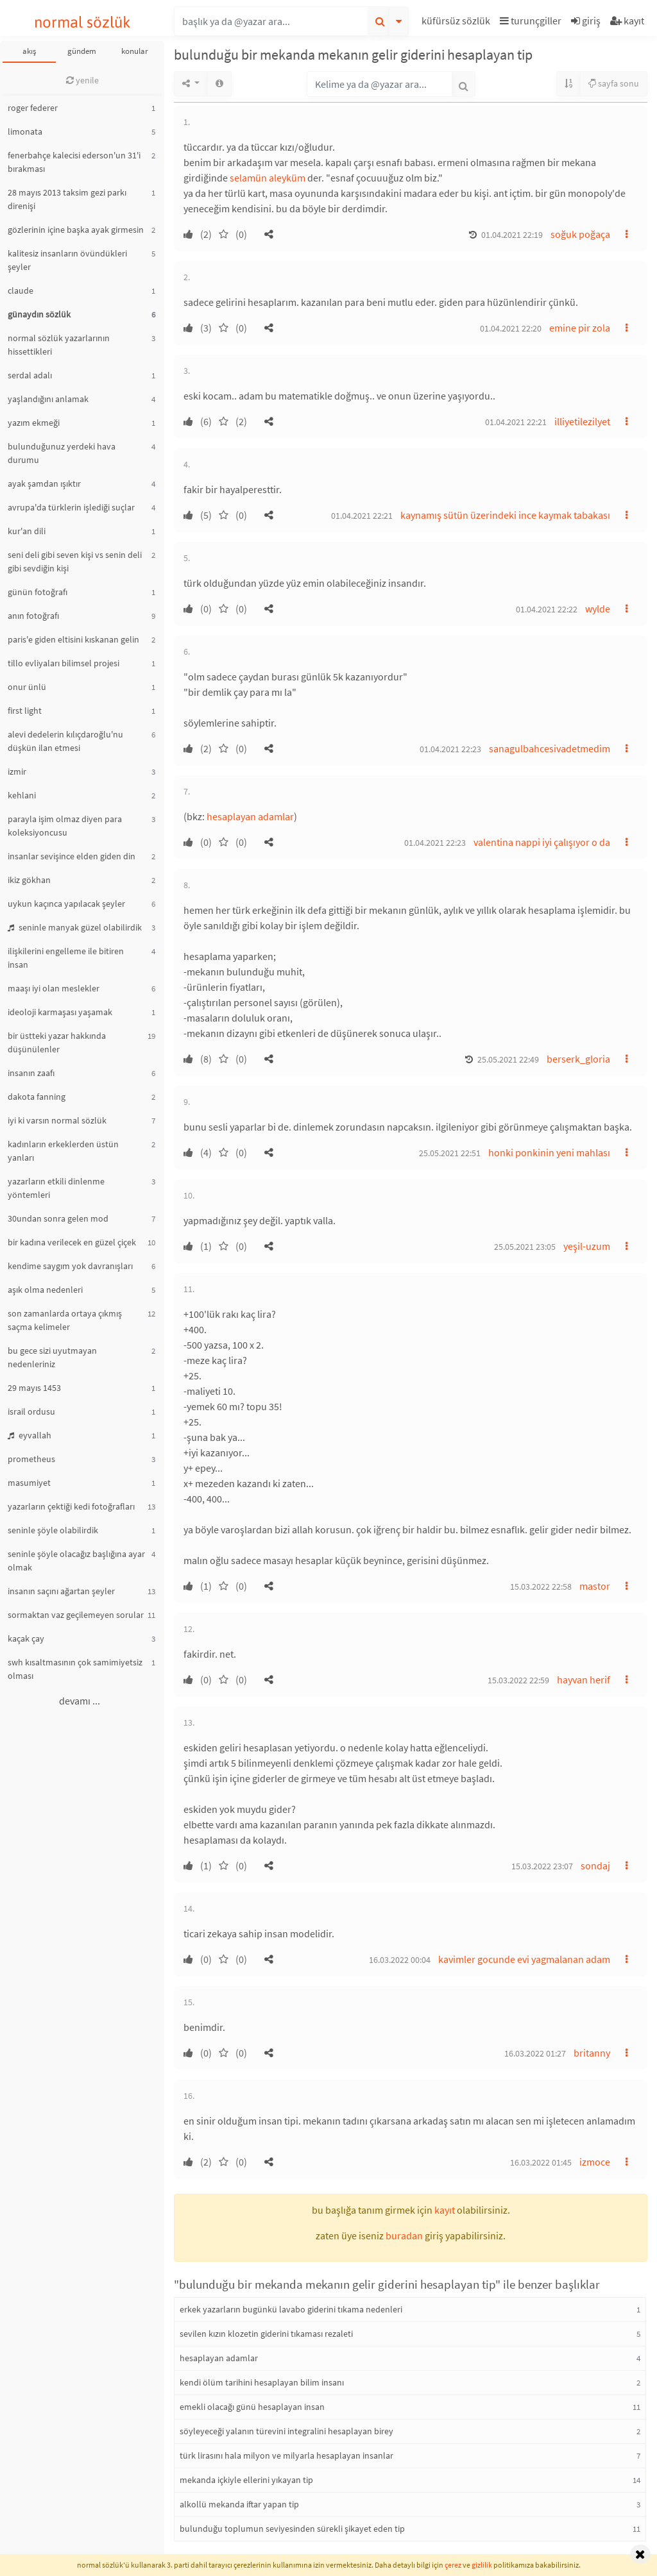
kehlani (22, 795)
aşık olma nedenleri (45, 1289)
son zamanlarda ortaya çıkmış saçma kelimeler (65, 1320)
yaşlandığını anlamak (48, 399)
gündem (81, 51)
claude (20, 290)
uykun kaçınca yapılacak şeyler (66, 903)
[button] (457, 23)
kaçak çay (26, 1638)
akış (29, 51)
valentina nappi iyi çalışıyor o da (542, 842)
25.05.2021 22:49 (508, 1059)
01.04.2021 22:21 (516, 422)
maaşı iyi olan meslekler (53, 988)
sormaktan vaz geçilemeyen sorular (76, 1615)
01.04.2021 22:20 (511, 328)
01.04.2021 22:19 (512, 234)
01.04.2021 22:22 (546, 609)
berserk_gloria (578, 1058)
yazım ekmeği (34, 422)
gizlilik (482, 2565)
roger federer (33, 108)
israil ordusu (31, 1411)
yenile (82, 80)
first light (25, 710)
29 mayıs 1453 (34, 1387)
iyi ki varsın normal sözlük (57, 1120)
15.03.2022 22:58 (541, 1586)
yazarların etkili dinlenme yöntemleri (56, 1187)
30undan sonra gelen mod (58, 1218)
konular (134, 51)
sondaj (595, 1865)
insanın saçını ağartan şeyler (61, 1591)
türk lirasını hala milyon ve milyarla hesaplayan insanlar (286, 2455)
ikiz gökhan (29, 880)
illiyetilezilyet (582, 421)
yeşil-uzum (586, 1246)
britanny (592, 2052)
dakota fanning (36, 1096)
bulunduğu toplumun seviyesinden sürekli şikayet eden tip (292, 2528)
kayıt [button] (444, 2209)
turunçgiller (530, 20)
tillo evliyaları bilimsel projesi (63, 663)
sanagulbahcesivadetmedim (549, 748)
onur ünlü (27, 687)
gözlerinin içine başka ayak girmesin (76, 229)
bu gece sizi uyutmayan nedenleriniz (52, 1357)
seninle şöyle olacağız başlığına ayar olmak (76, 1560)
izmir (17, 771)
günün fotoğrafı (37, 592)
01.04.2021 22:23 (450, 749)
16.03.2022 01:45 (541, 2162)
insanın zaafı (31, 1073)
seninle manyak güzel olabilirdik (75, 927)
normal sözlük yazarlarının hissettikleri (59, 344)
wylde (597, 608)
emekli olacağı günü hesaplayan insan (252, 2406)
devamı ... (79, 1700)
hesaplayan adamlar (250, 816)
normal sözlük (82, 22)
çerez (453, 2565)
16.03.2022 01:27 (535, 2053)
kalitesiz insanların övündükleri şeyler (67, 260)
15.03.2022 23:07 (542, 1866)
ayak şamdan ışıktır (44, 483)
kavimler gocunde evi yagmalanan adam (524, 1959)
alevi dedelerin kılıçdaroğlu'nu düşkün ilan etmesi (65, 740)
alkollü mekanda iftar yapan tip (239, 2504)
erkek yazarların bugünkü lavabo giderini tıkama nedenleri (291, 2309)
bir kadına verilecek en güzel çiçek (72, 1242)
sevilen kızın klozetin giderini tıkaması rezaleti (266, 2333)
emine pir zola (579, 327)
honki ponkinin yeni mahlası (549, 1152)
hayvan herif (583, 1679)
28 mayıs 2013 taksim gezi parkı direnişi (67, 199)
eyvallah (29, 1435)
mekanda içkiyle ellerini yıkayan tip (246, 2480)
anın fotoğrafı (33, 615)
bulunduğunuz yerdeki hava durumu (61, 453)
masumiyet (29, 1482)
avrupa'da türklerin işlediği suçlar (71, 507)
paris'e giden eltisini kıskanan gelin (73, 639)
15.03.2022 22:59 (518, 1680)
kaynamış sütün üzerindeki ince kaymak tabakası (505, 515)
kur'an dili (27, 531)
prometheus (31, 1459)
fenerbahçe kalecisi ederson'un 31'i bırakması (74, 161)
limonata (25, 131)
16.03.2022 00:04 (400, 1960)
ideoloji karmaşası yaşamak (60, 1012)
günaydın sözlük (39, 314)
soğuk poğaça (580, 234)
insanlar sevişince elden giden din (71, 856)
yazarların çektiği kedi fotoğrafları (71, 1506)
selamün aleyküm (267, 177)
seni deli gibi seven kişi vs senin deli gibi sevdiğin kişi (75, 561)
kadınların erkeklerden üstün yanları (63, 1150)
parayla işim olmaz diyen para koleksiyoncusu (65, 825)
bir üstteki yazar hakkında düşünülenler (57, 1042)
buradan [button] (404, 2235)
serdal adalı (30, 375)
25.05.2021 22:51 (450, 1153)
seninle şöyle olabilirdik (53, 1530)
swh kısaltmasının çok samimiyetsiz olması (75, 1668)
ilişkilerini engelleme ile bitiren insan (66, 957)
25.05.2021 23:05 (525, 1246)
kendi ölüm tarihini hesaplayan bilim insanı (262, 2382)
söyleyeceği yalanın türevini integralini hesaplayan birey (286, 2431)
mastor (594, 1585)
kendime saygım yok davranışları (70, 1266)
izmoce (594, 2161)
